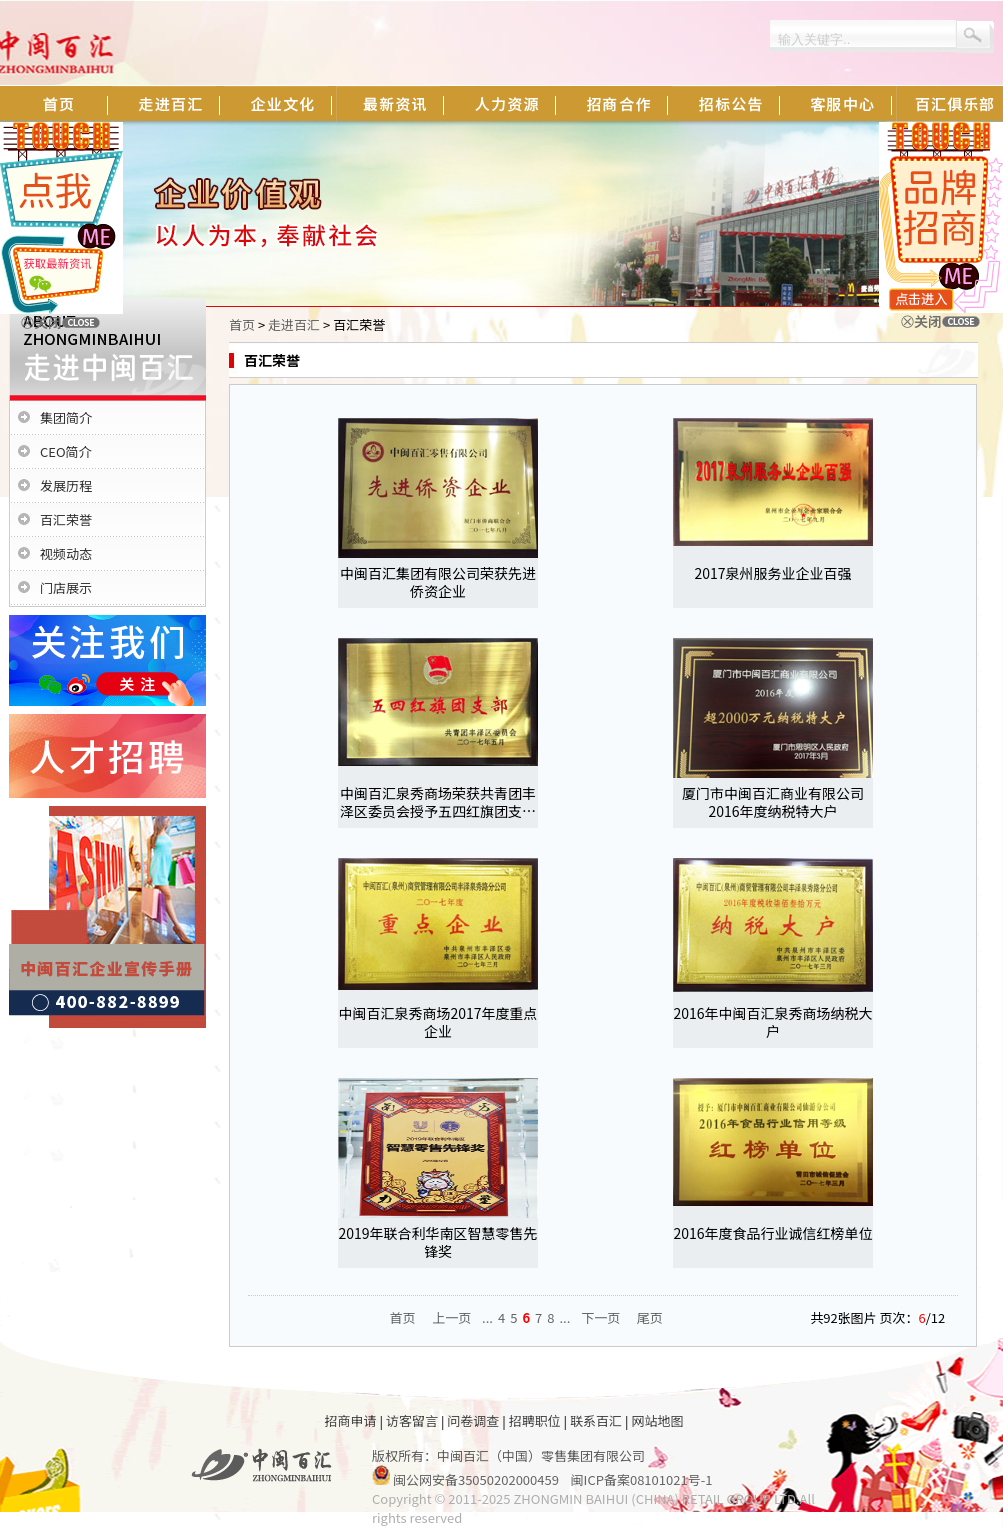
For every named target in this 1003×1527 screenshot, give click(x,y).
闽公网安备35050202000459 (476, 1479)
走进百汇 (294, 324)
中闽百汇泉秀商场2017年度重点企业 (437, 1022)
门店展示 (66, 587)
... (487, 1317)
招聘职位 (535, 1420)
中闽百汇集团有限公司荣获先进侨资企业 (438, 582)
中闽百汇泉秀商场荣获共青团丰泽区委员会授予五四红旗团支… (438, 802)
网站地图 (657, 1420)
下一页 (600, 1317)
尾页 (650, 1317)
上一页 (451, 1317)
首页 (242, 324)
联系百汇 (596, 1420)
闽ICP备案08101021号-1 (642, 1479)
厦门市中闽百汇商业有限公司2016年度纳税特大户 (773, 802)
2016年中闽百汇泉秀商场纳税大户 (772, 1022)
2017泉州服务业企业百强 (772, 573)
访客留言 (412, 1420)
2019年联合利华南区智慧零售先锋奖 (437, 1242)
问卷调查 (473, 1420)
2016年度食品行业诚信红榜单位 (772, 1233)
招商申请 (351, 1420)
